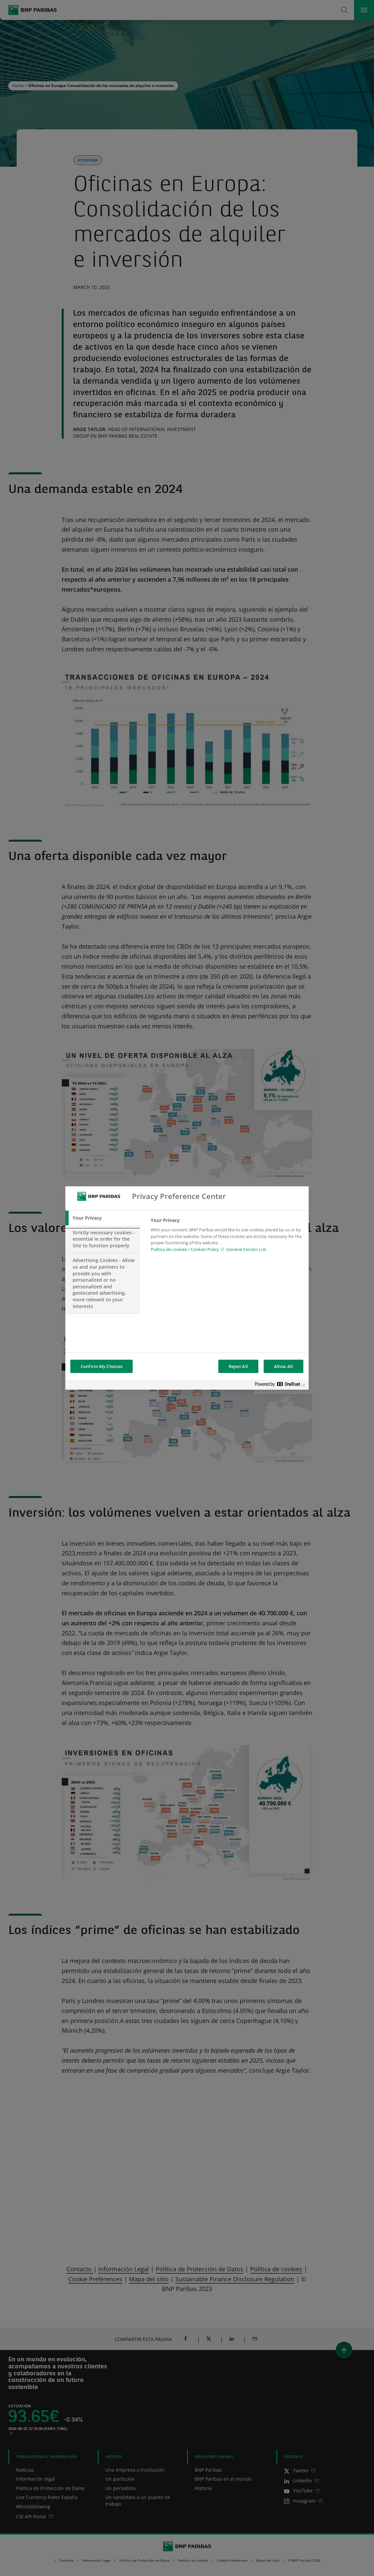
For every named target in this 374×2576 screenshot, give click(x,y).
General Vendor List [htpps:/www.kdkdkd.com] (246, 1249)
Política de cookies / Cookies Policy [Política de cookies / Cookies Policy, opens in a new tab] (185, 1249)
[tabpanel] (226, 1236)
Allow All (283, 1366)
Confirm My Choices (101, 1366)
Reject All (238, 1366)
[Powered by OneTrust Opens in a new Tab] (280, 1385)
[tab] (102, 1218)
